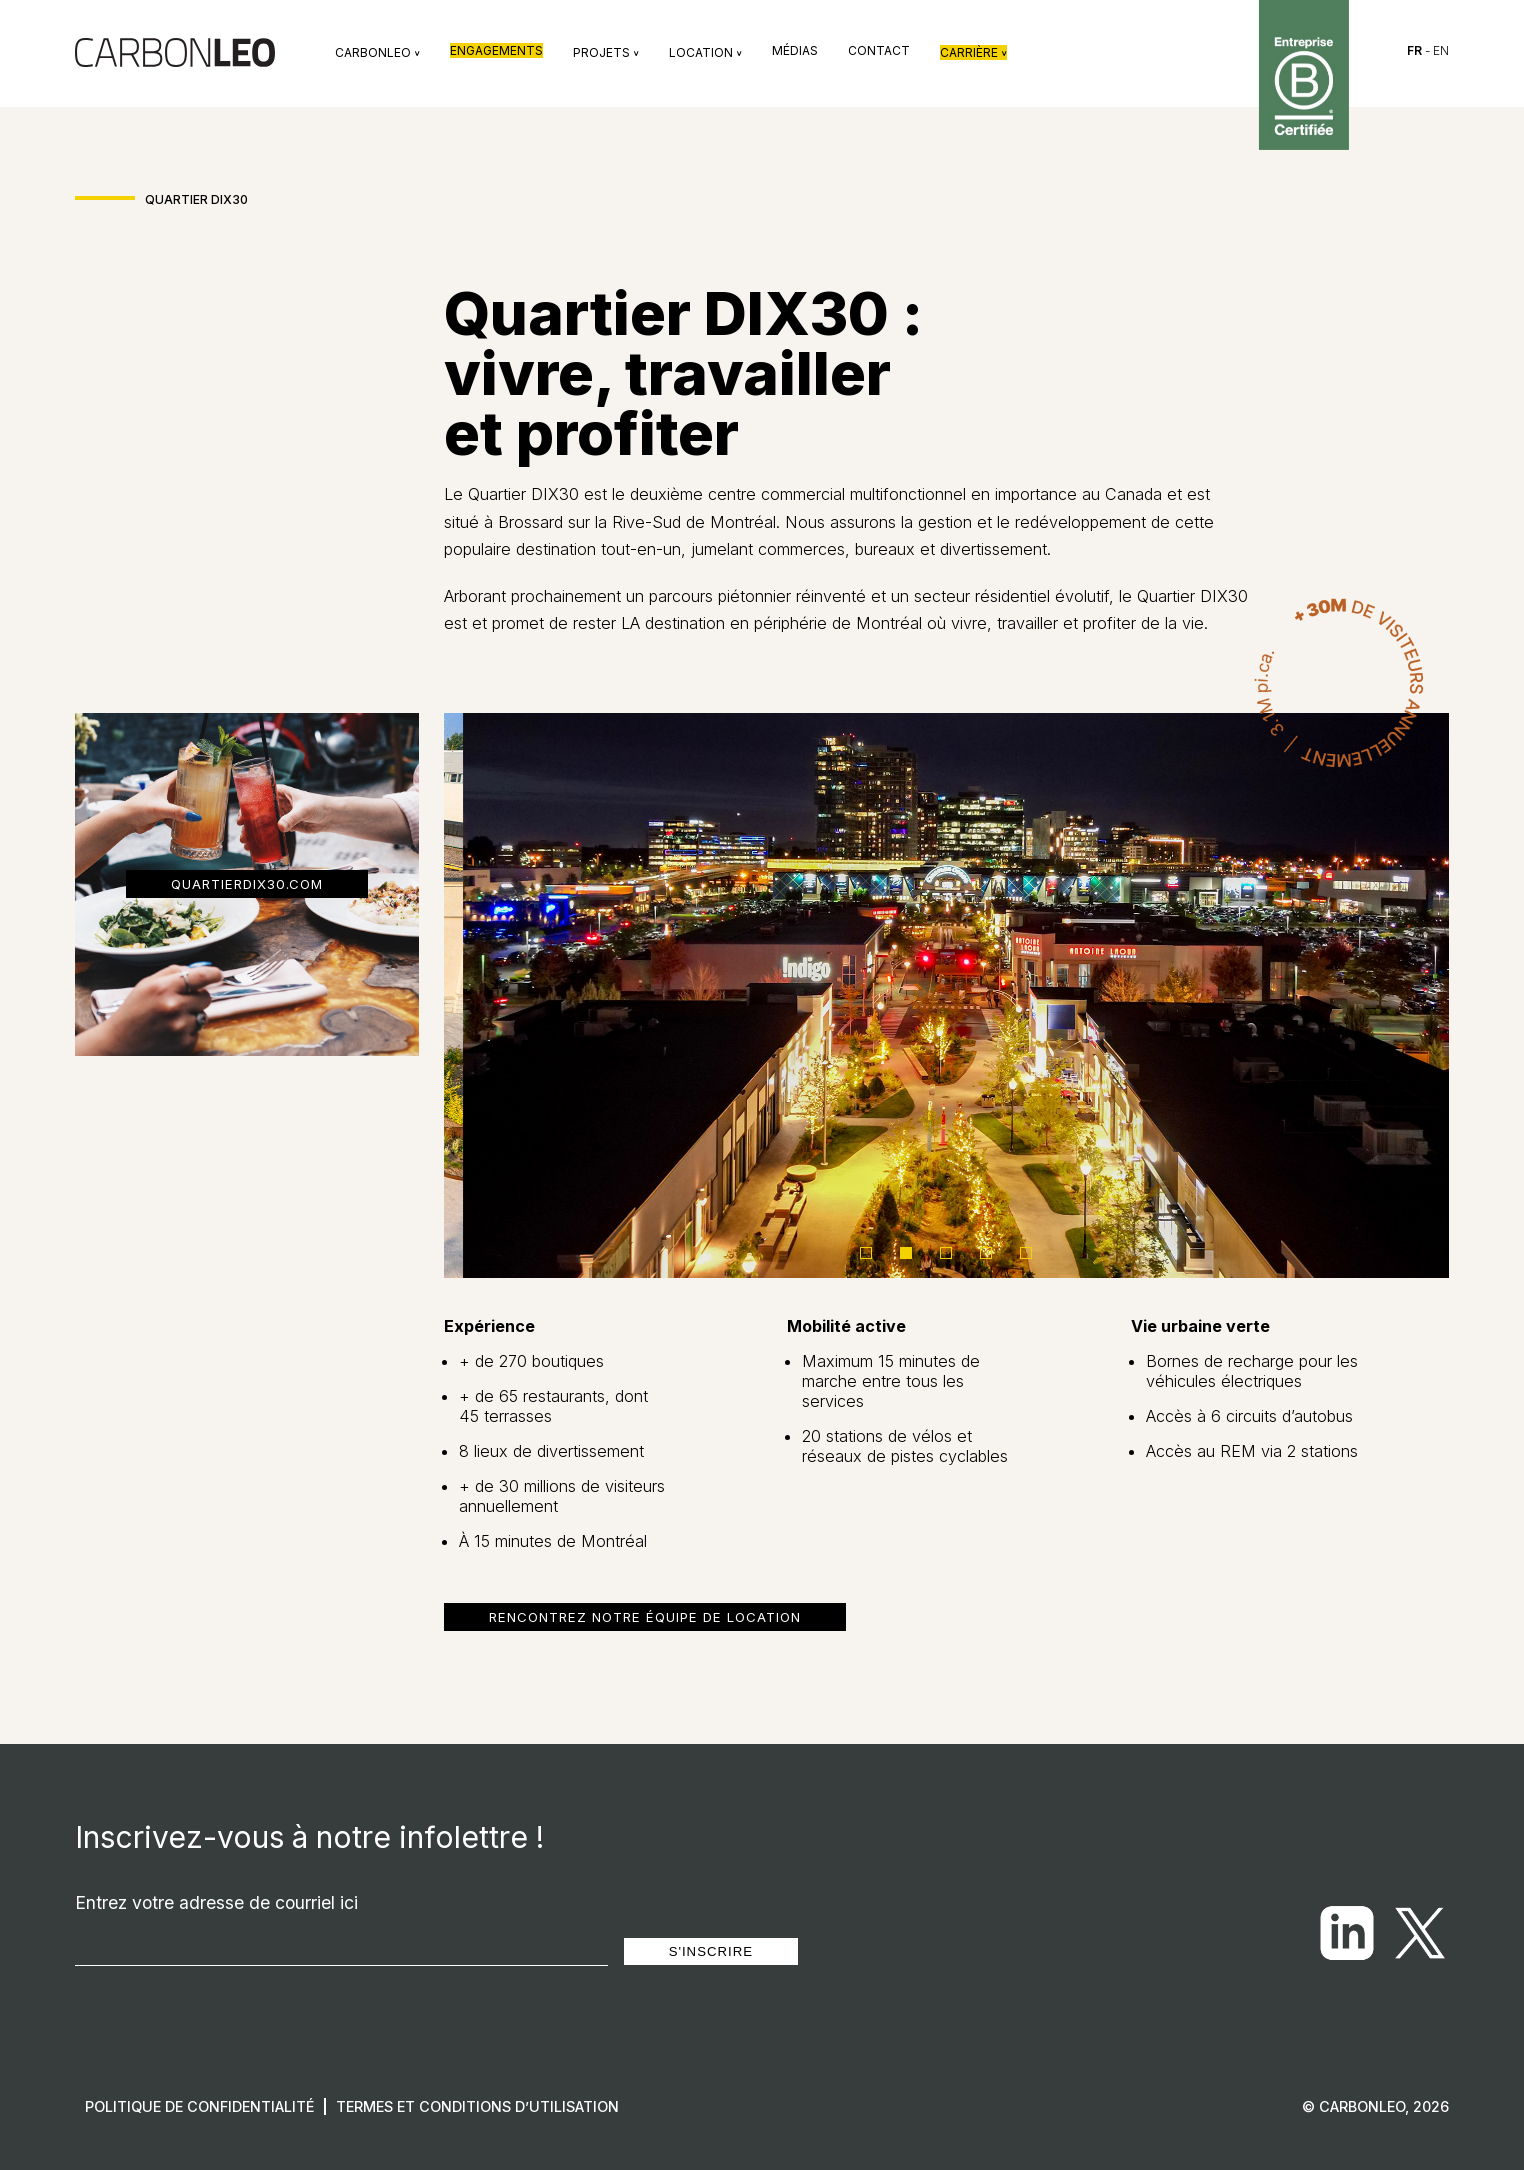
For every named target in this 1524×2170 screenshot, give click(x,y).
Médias (795, 50)
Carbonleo (377, 52)
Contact (879, 50)
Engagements (496, 50)
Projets (606, 52)
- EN (1428, 50)
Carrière (973, 52)
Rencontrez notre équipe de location (645, 1617)
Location (705, 52)
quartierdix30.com (247, 884)
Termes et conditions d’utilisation (477, 2106)
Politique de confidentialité (199, 2106)
